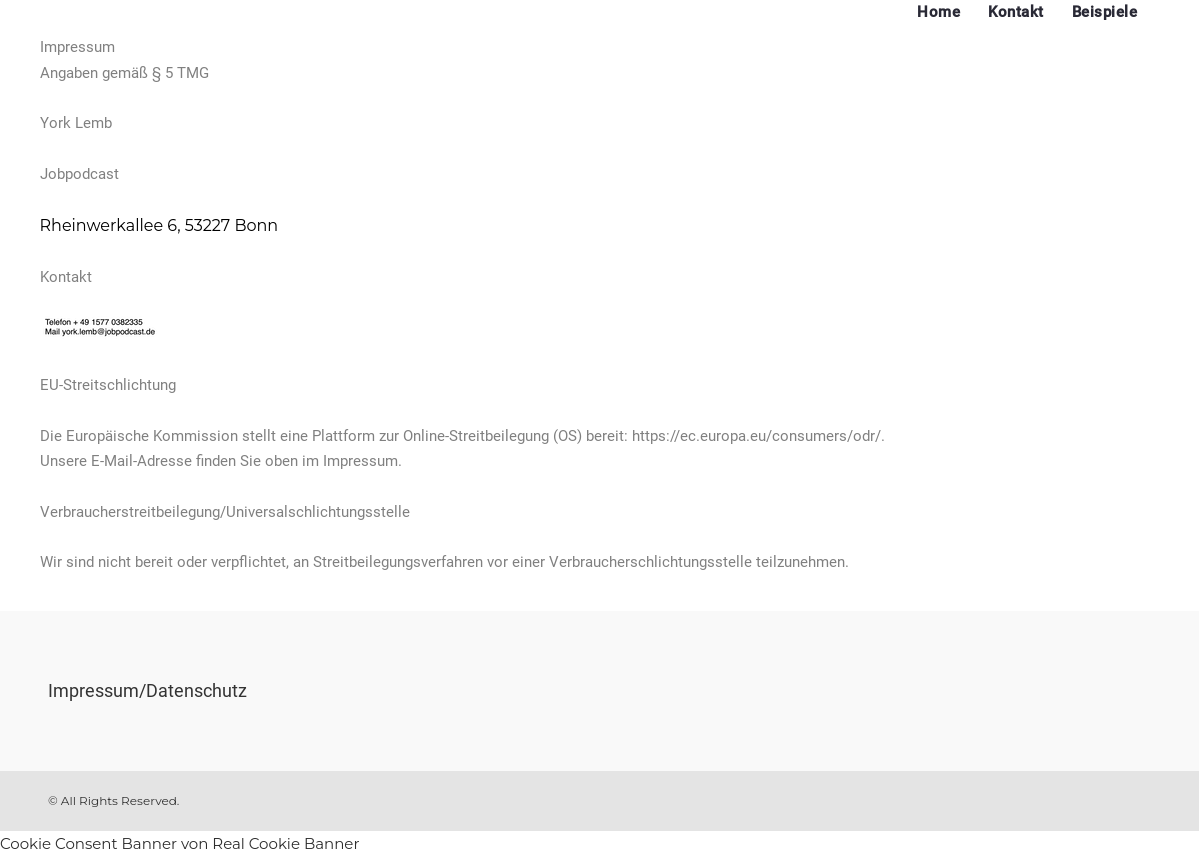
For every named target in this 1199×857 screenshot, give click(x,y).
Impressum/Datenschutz (147, 690)
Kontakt (1016, 12)
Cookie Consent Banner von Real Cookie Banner (179, 843)
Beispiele (1105, 12)
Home (938, 12)
